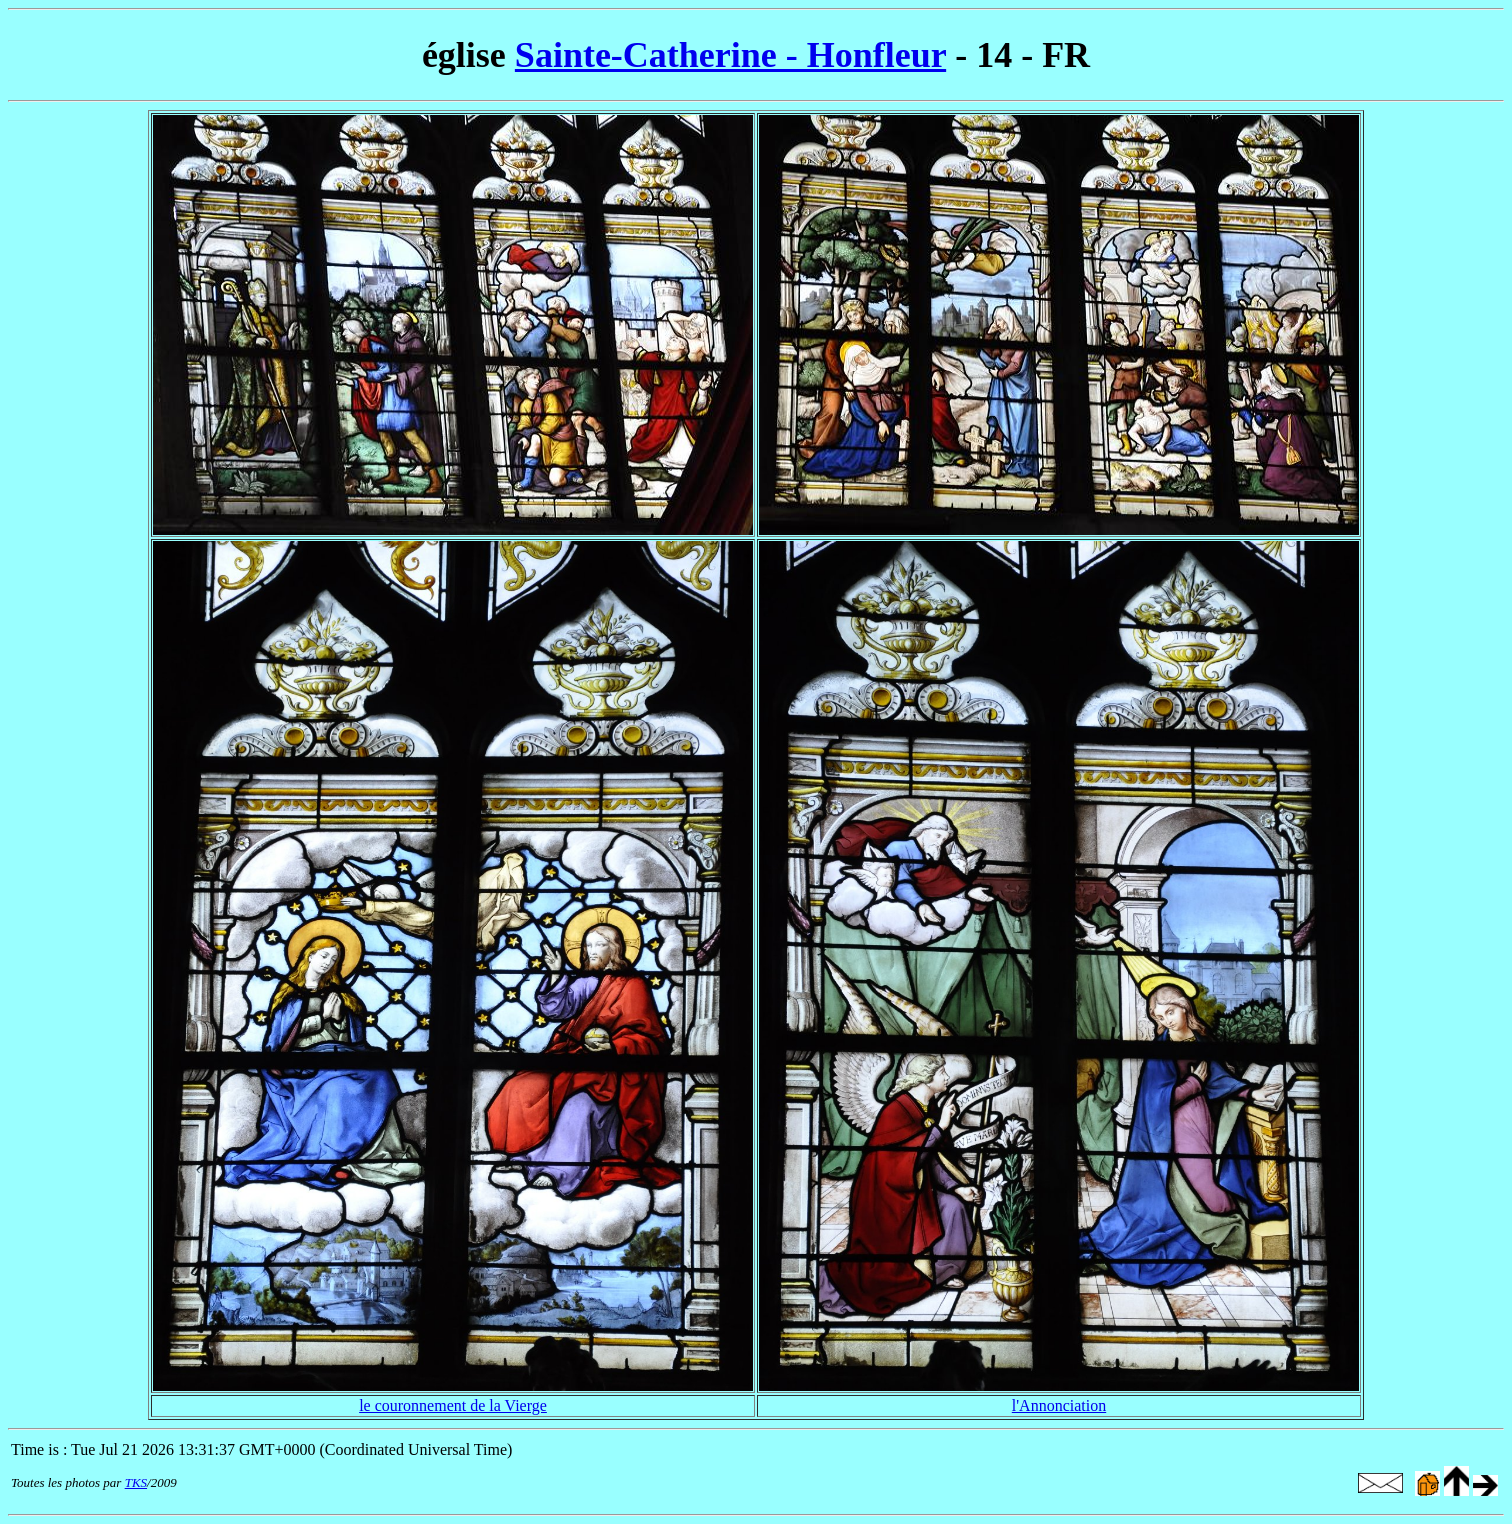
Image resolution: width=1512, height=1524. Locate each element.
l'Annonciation (1059, 1405)
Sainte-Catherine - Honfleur (730, 55)
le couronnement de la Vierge (453, 1405)
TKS (136, 1482)
